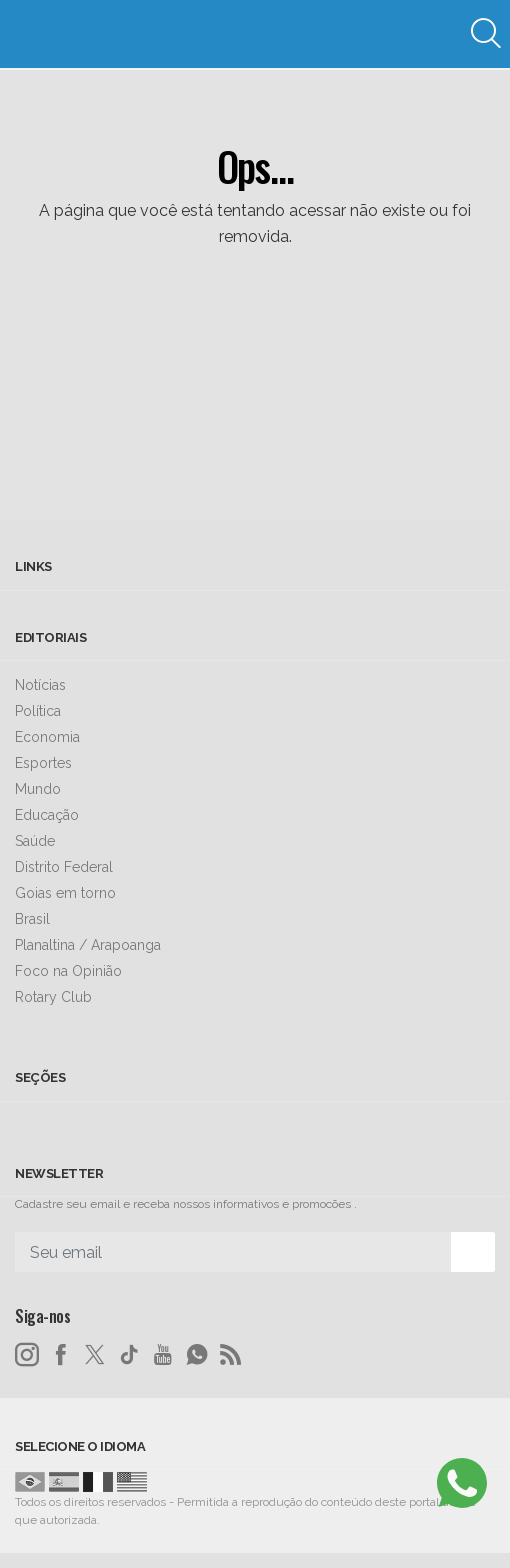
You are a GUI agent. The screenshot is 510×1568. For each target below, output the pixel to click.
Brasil (32, 919)
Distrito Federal (64, 867)
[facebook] (61, 1355)
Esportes (43, 763)
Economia (47, 737)
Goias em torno (65, 893)
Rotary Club (53, 997)
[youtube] (163, 1355)
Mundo (38, 789)
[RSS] (231, 1355)
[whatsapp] (197, 1355)
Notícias (40, 685)
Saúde (35, 841)
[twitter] (95, 1355)
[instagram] (27, 1355)
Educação (47, 815)
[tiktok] (129, 1355)
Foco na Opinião (68, 971)
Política (38, 711)
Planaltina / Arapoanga (88, 945)
